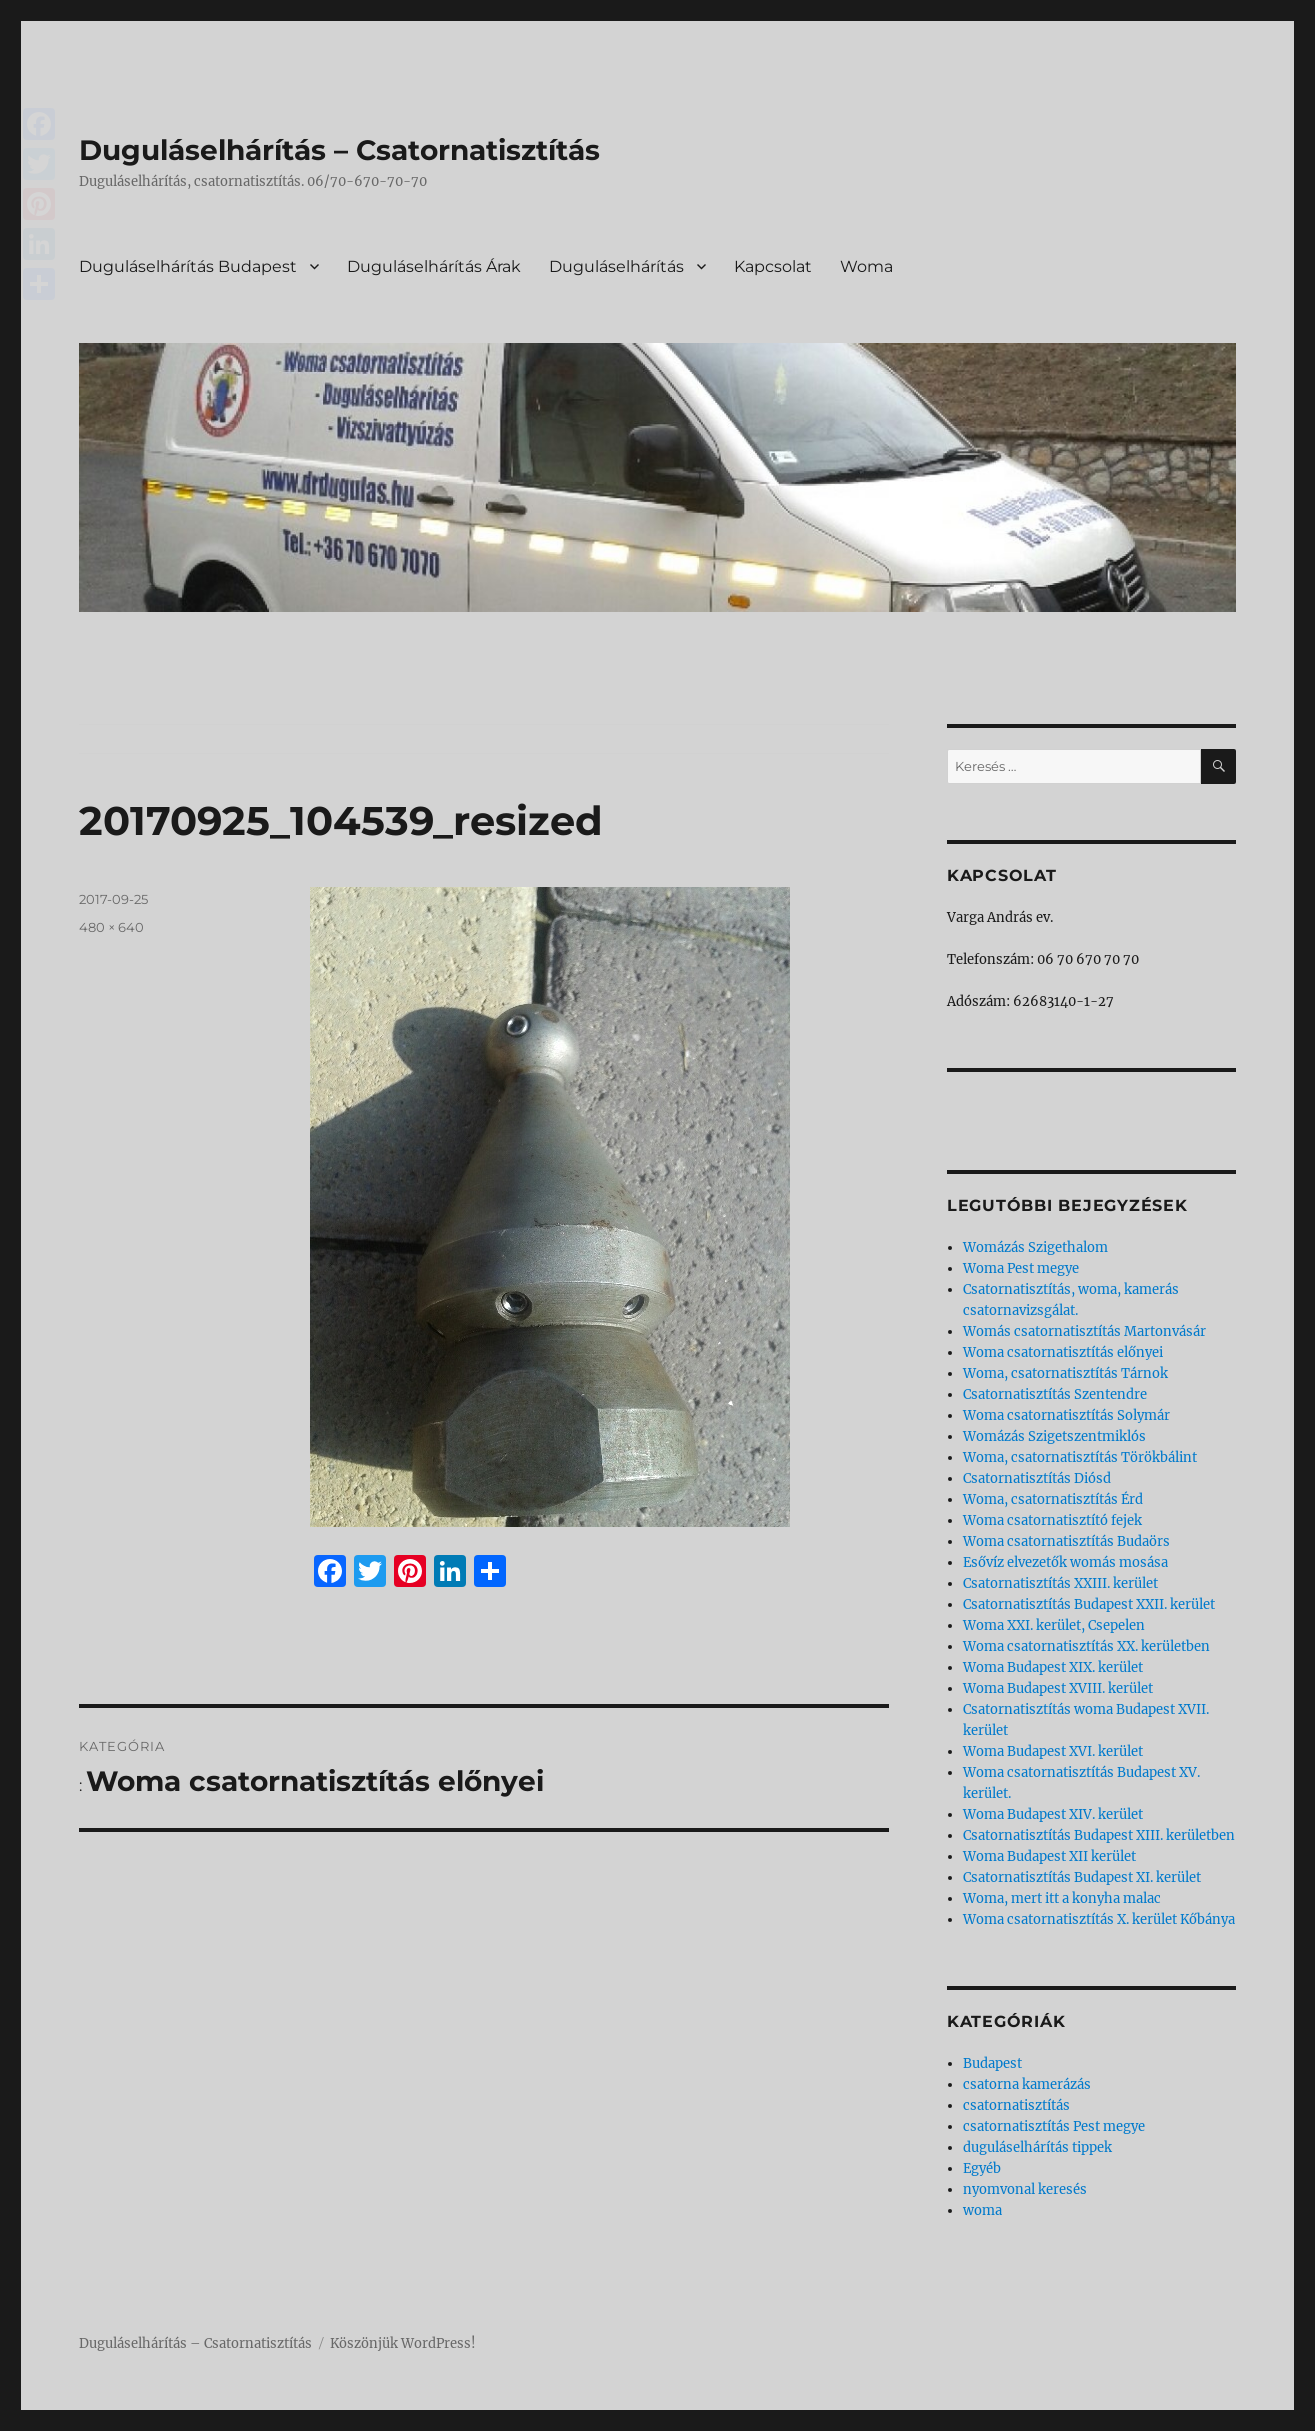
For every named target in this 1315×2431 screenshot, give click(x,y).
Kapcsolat (773, 266)
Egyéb (982, 2168)
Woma (866, 266)
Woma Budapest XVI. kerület (1053, 1751)
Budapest (992, 2063)
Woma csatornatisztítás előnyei (1063, 1352)
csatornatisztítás (1016, 2105)
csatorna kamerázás (1027, 2084)
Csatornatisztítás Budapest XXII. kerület (1089, 1604)
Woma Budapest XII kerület (1049, 1856)
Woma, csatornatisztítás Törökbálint (1080, 1457)
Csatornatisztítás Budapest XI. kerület (1082, 1877)
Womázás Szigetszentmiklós (1054, 1436)
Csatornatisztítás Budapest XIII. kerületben (1099, 1835)
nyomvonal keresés (1025, 2189)
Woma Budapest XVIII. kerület (1058, 1688)
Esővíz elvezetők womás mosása (1065, 1562)
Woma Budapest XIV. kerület (1053, 1814)
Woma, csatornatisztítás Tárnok (1065, 1373)
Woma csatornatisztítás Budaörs (1066, 1541)
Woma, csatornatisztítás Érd (1053, 1499)
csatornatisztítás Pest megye (1054, 2126)
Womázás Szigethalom (1035, 1247)
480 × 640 (111, 927)
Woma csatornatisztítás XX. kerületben (1086, 1646)
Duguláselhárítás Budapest (188, 266)
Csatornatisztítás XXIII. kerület (1060, 1583)
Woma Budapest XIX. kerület (1053, 1667)
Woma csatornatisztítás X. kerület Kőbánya (1099, 1919)
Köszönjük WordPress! (403, 2343)
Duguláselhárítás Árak (434, 266)
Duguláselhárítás (616, 266)
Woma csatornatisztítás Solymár (1066, 1415)
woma (982, 2210)
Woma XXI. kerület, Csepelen (1054, 1625)
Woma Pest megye (1021, 1268)
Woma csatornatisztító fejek (1052, 1520)
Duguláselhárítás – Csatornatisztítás (339, 150)
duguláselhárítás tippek (1037, 2147)
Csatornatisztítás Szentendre (1055, 1394)
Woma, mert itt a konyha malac (1062, 1898)
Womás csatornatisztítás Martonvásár (1084, 1331)
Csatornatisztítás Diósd (1037, 1478)
